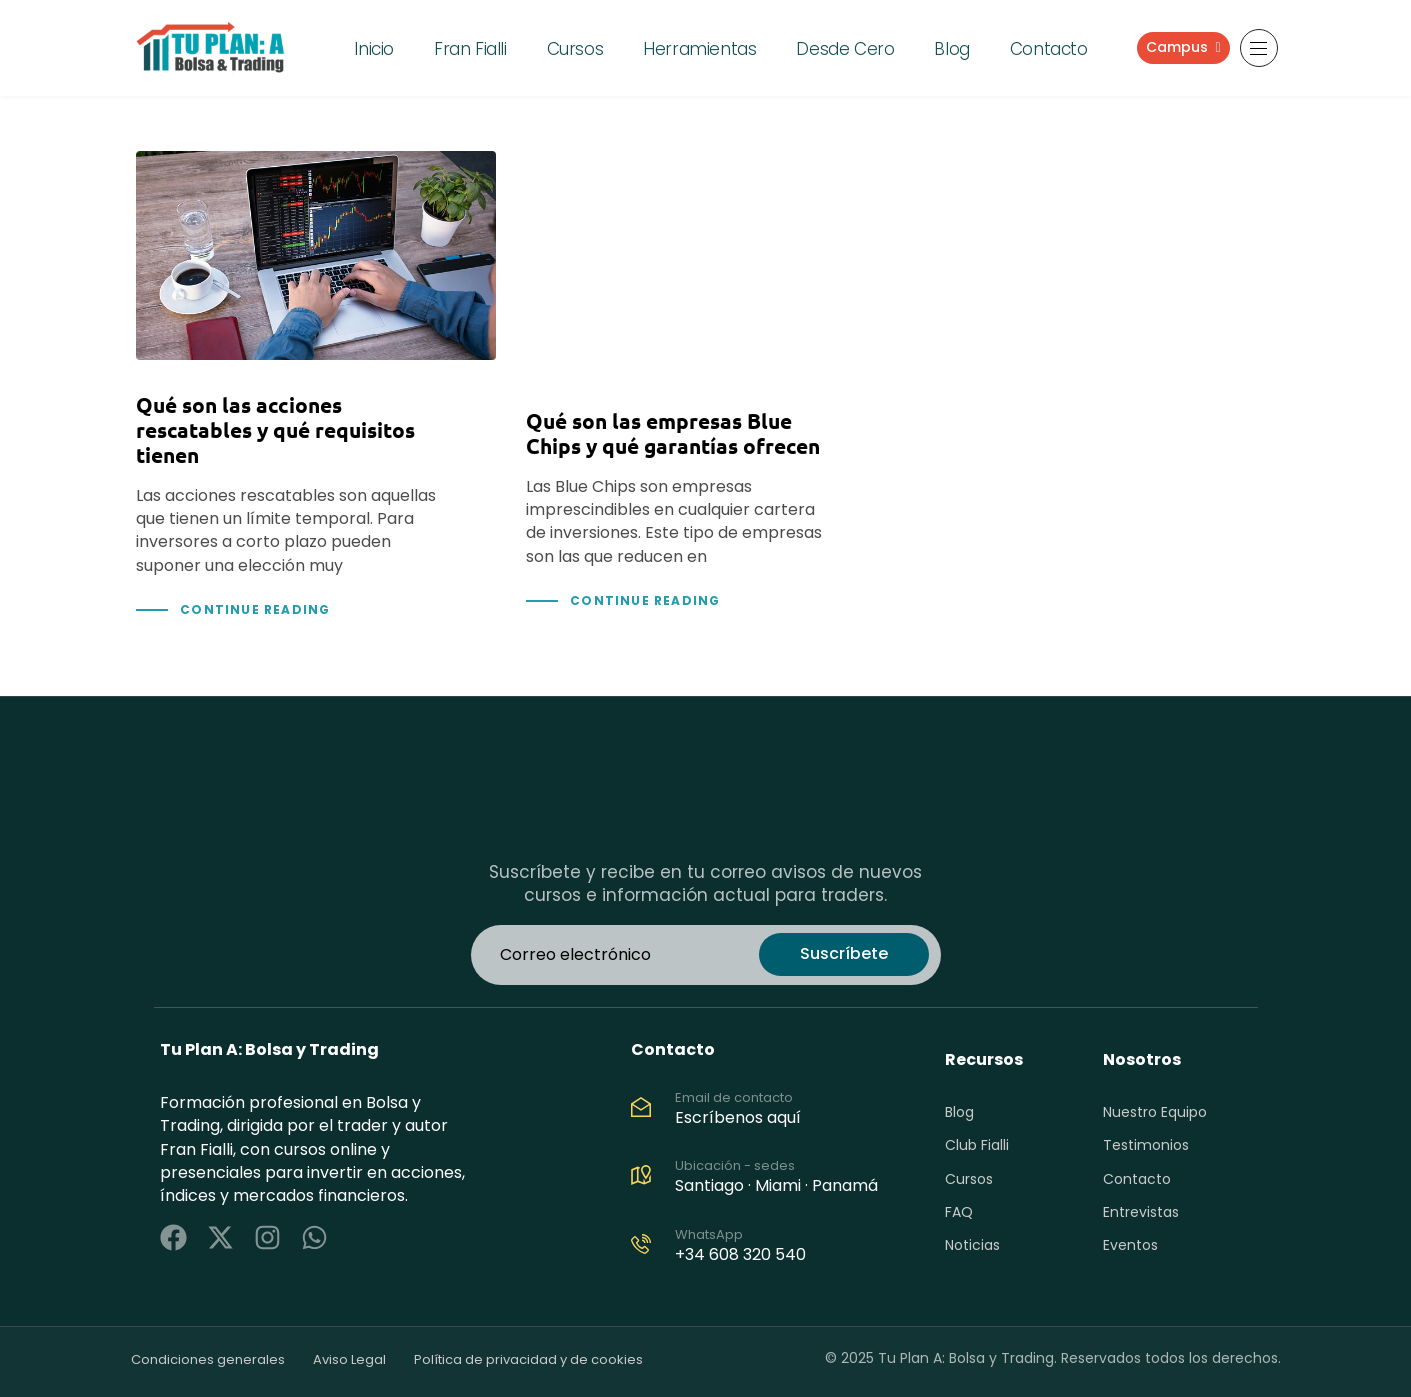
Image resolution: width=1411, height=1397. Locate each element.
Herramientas (699, 49)
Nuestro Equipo (1155, 1112)
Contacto (1049, 49)
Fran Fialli (470, 49)
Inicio (374, 49)
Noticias (972, 1245)
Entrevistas (1141, 1212)
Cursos (575, 49)
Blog (951, 49)
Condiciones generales (208, 1359)
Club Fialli (977, 1145)
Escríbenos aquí (738, 1117)
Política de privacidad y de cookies (528, 1359)
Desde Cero (845, 49)
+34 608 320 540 (740, 1254)
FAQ (959, 1212)
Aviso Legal (349, 1359)
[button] (1259, 48)
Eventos (1130, 1245)
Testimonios (1146, 1145)
